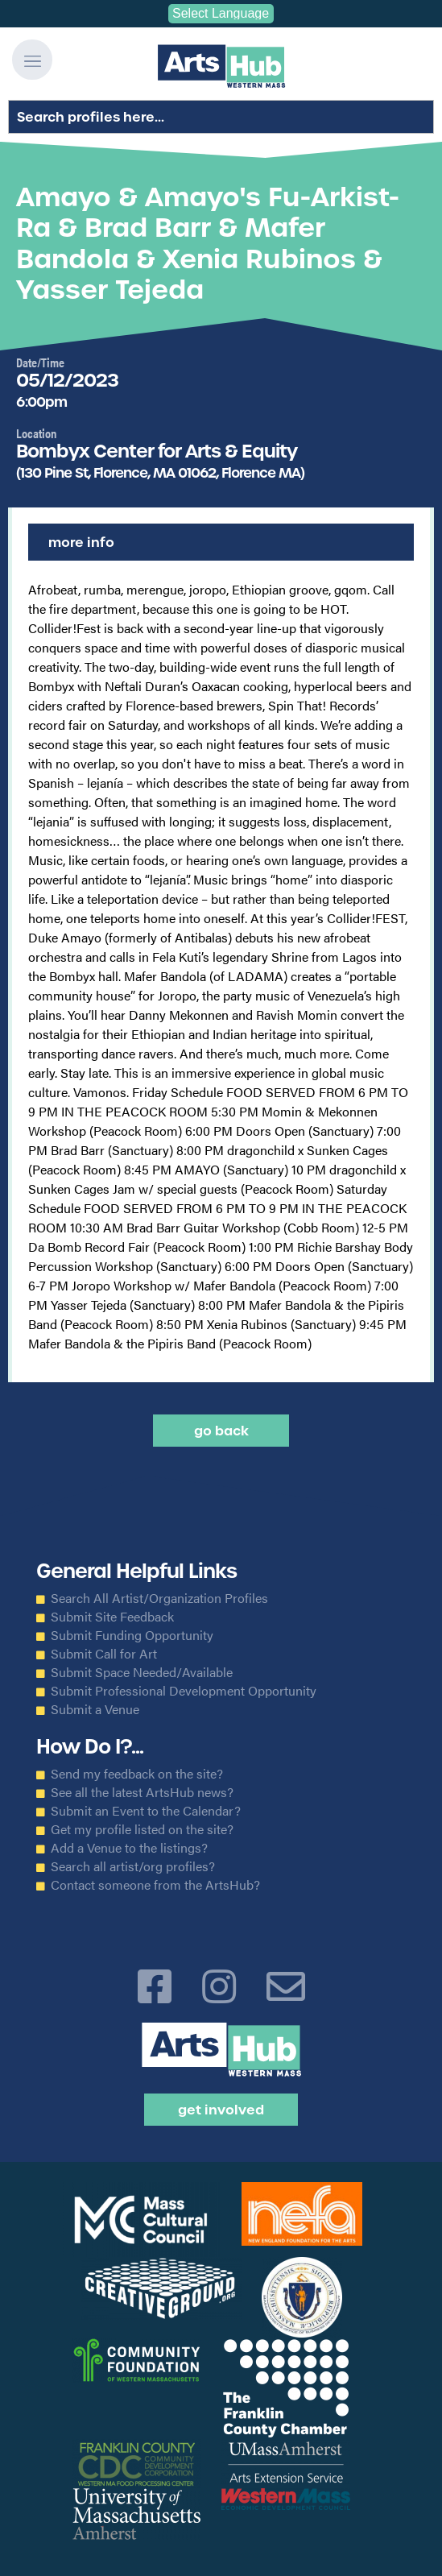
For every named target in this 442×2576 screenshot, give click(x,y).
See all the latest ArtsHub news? (142, 1792)
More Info (81, 542)
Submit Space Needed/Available (142, 1672)
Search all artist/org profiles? (133, 1866)
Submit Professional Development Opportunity (183, 1690)
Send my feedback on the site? (137, 1773)
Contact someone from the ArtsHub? (155, 1884)
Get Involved (221, 2109)
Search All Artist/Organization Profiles (159, 1598)
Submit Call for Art (104, 1653)
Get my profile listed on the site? (142, 1829)
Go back (221, 1430)
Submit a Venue (95, 1709)
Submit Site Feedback (112, 1616)
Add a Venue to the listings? (129, 1847)
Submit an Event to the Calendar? (146, 1810)
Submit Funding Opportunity (132, 1635)
